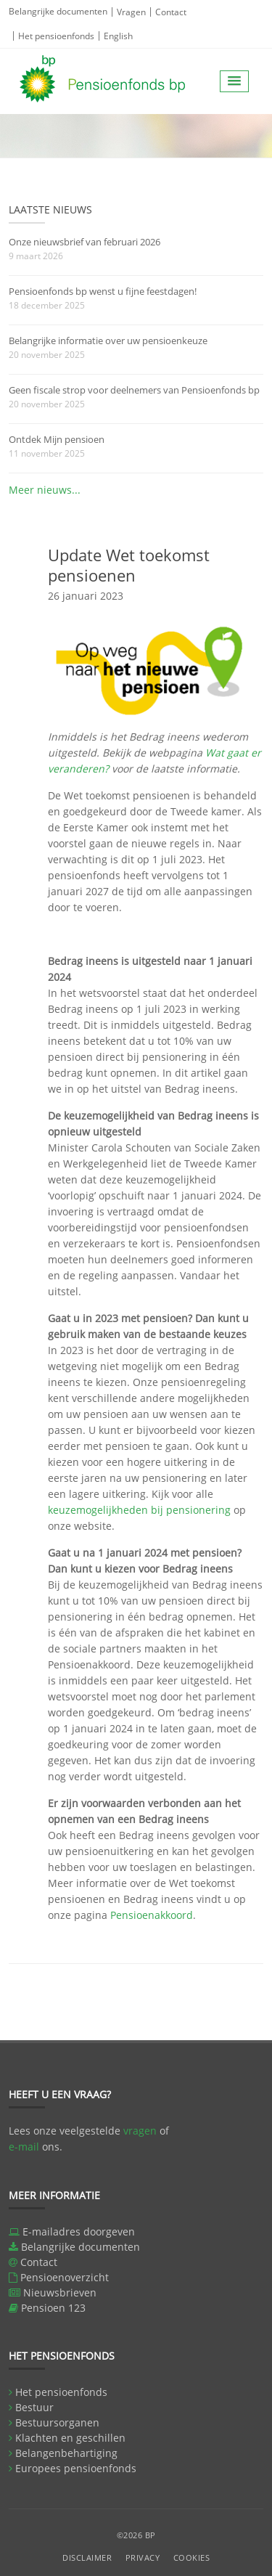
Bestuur (34, 2407)
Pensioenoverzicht (64, 2277)
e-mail (24, 2146)
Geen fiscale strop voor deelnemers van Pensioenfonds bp (134, 389)
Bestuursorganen (57, 2422)
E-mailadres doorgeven (78, 2231)
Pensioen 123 (53, 2308)
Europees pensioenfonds (75, 2468)
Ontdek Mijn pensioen (56, 439)
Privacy (142, 2557)
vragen (140, 2130)
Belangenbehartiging (66, 2453)
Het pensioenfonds (56, 36)
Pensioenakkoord (151, 1915)
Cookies (191, 2557)
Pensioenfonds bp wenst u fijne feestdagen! (103, 291)
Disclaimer (87, 2557)
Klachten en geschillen (70, 2438)
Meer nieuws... (45, 490)
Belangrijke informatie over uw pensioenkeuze (108, 340)
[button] (234, 81)
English (118, 36)
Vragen (131, 12)
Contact (170, 12)
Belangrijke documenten (58, 11)
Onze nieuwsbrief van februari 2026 (84, 241)
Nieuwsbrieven (59, 2292)
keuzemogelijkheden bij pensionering (139, 1510)
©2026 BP (136, 2535)
